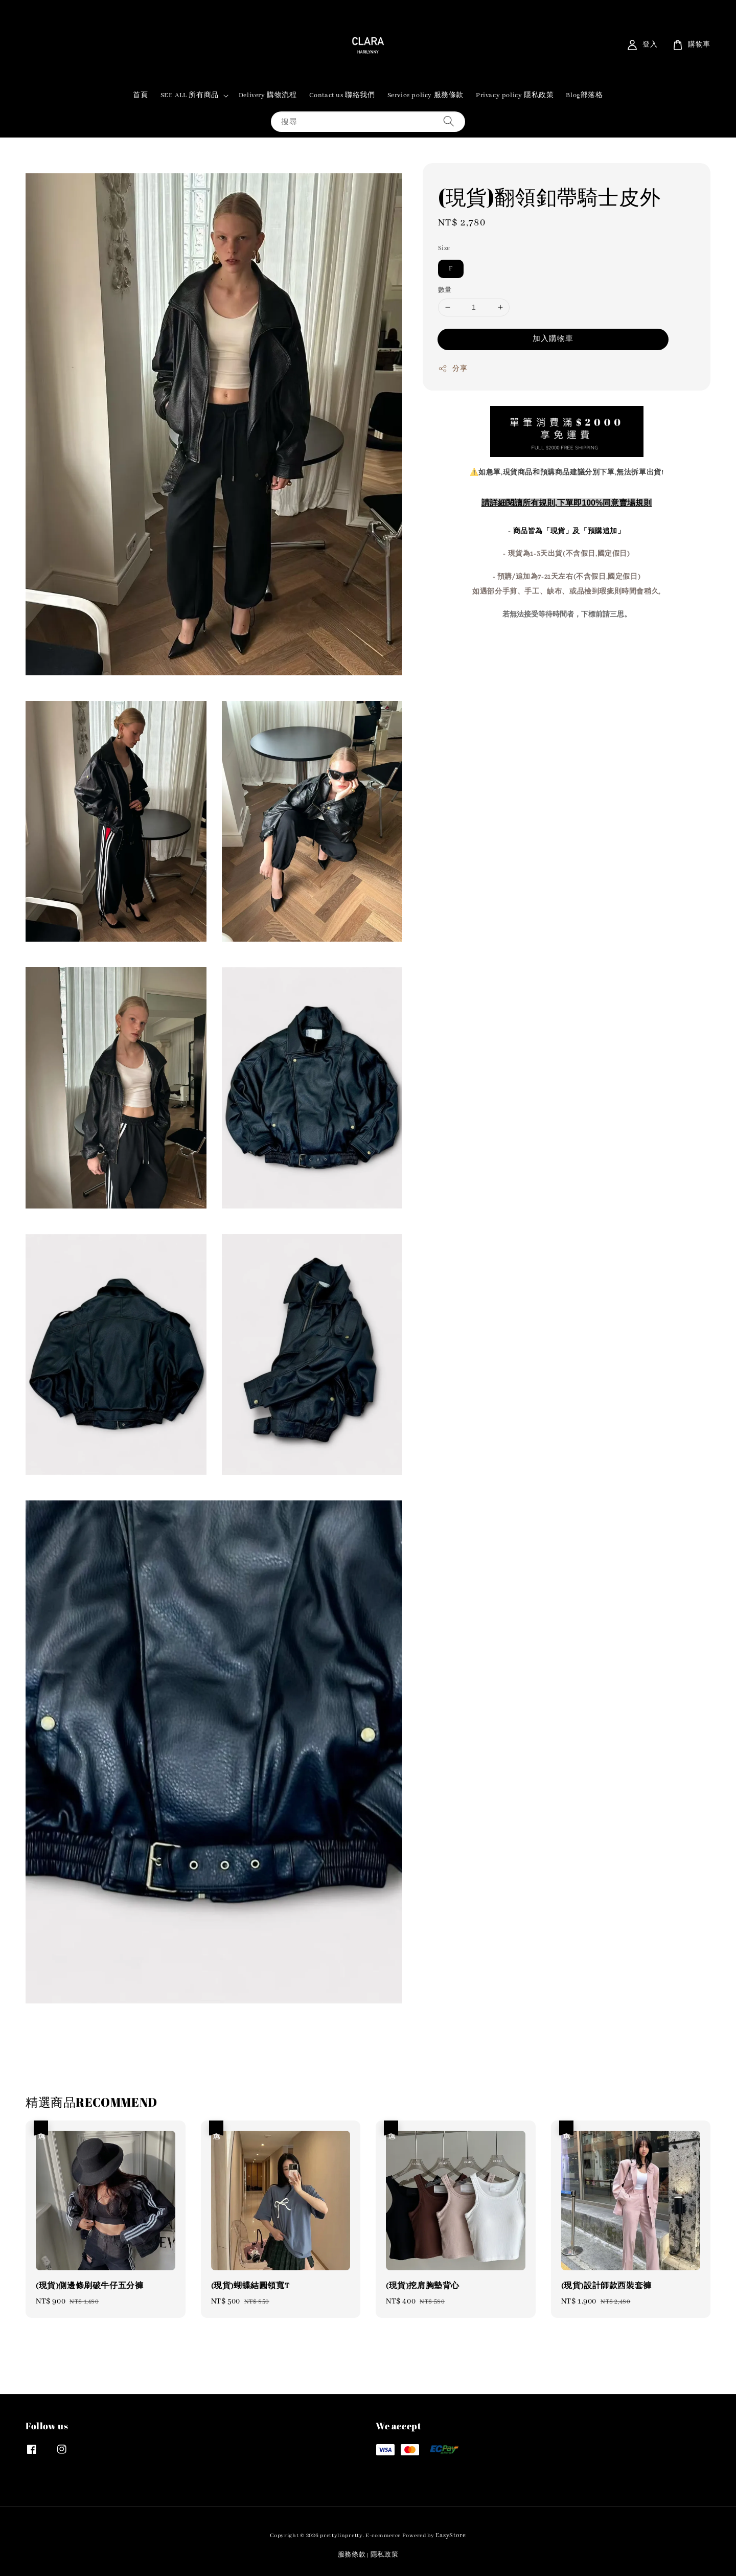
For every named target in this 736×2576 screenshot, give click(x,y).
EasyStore (450, 2535)
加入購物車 (553, 339)
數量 (445, 290)
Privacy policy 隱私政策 (515, 95)
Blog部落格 (584, 95)
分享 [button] (452, 368)
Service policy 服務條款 (425, 95)
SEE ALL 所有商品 (189, 95)
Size (444, 248)
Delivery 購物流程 (268, 95)
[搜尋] (448, 121)
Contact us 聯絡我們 (342, 95)
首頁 (140, 95)
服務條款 (352, 2555)
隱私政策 (385, 2555)
